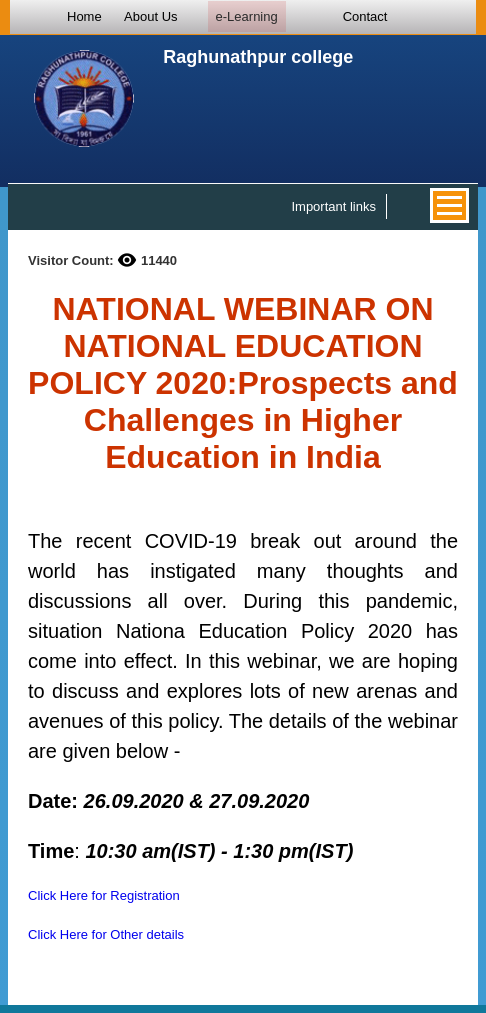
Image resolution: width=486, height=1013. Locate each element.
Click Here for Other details (106, 934)
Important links (333, 206)
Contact (365, 16)
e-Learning (247, 16)
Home (84, 16)
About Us (150, 16)
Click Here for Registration (104, 895)
